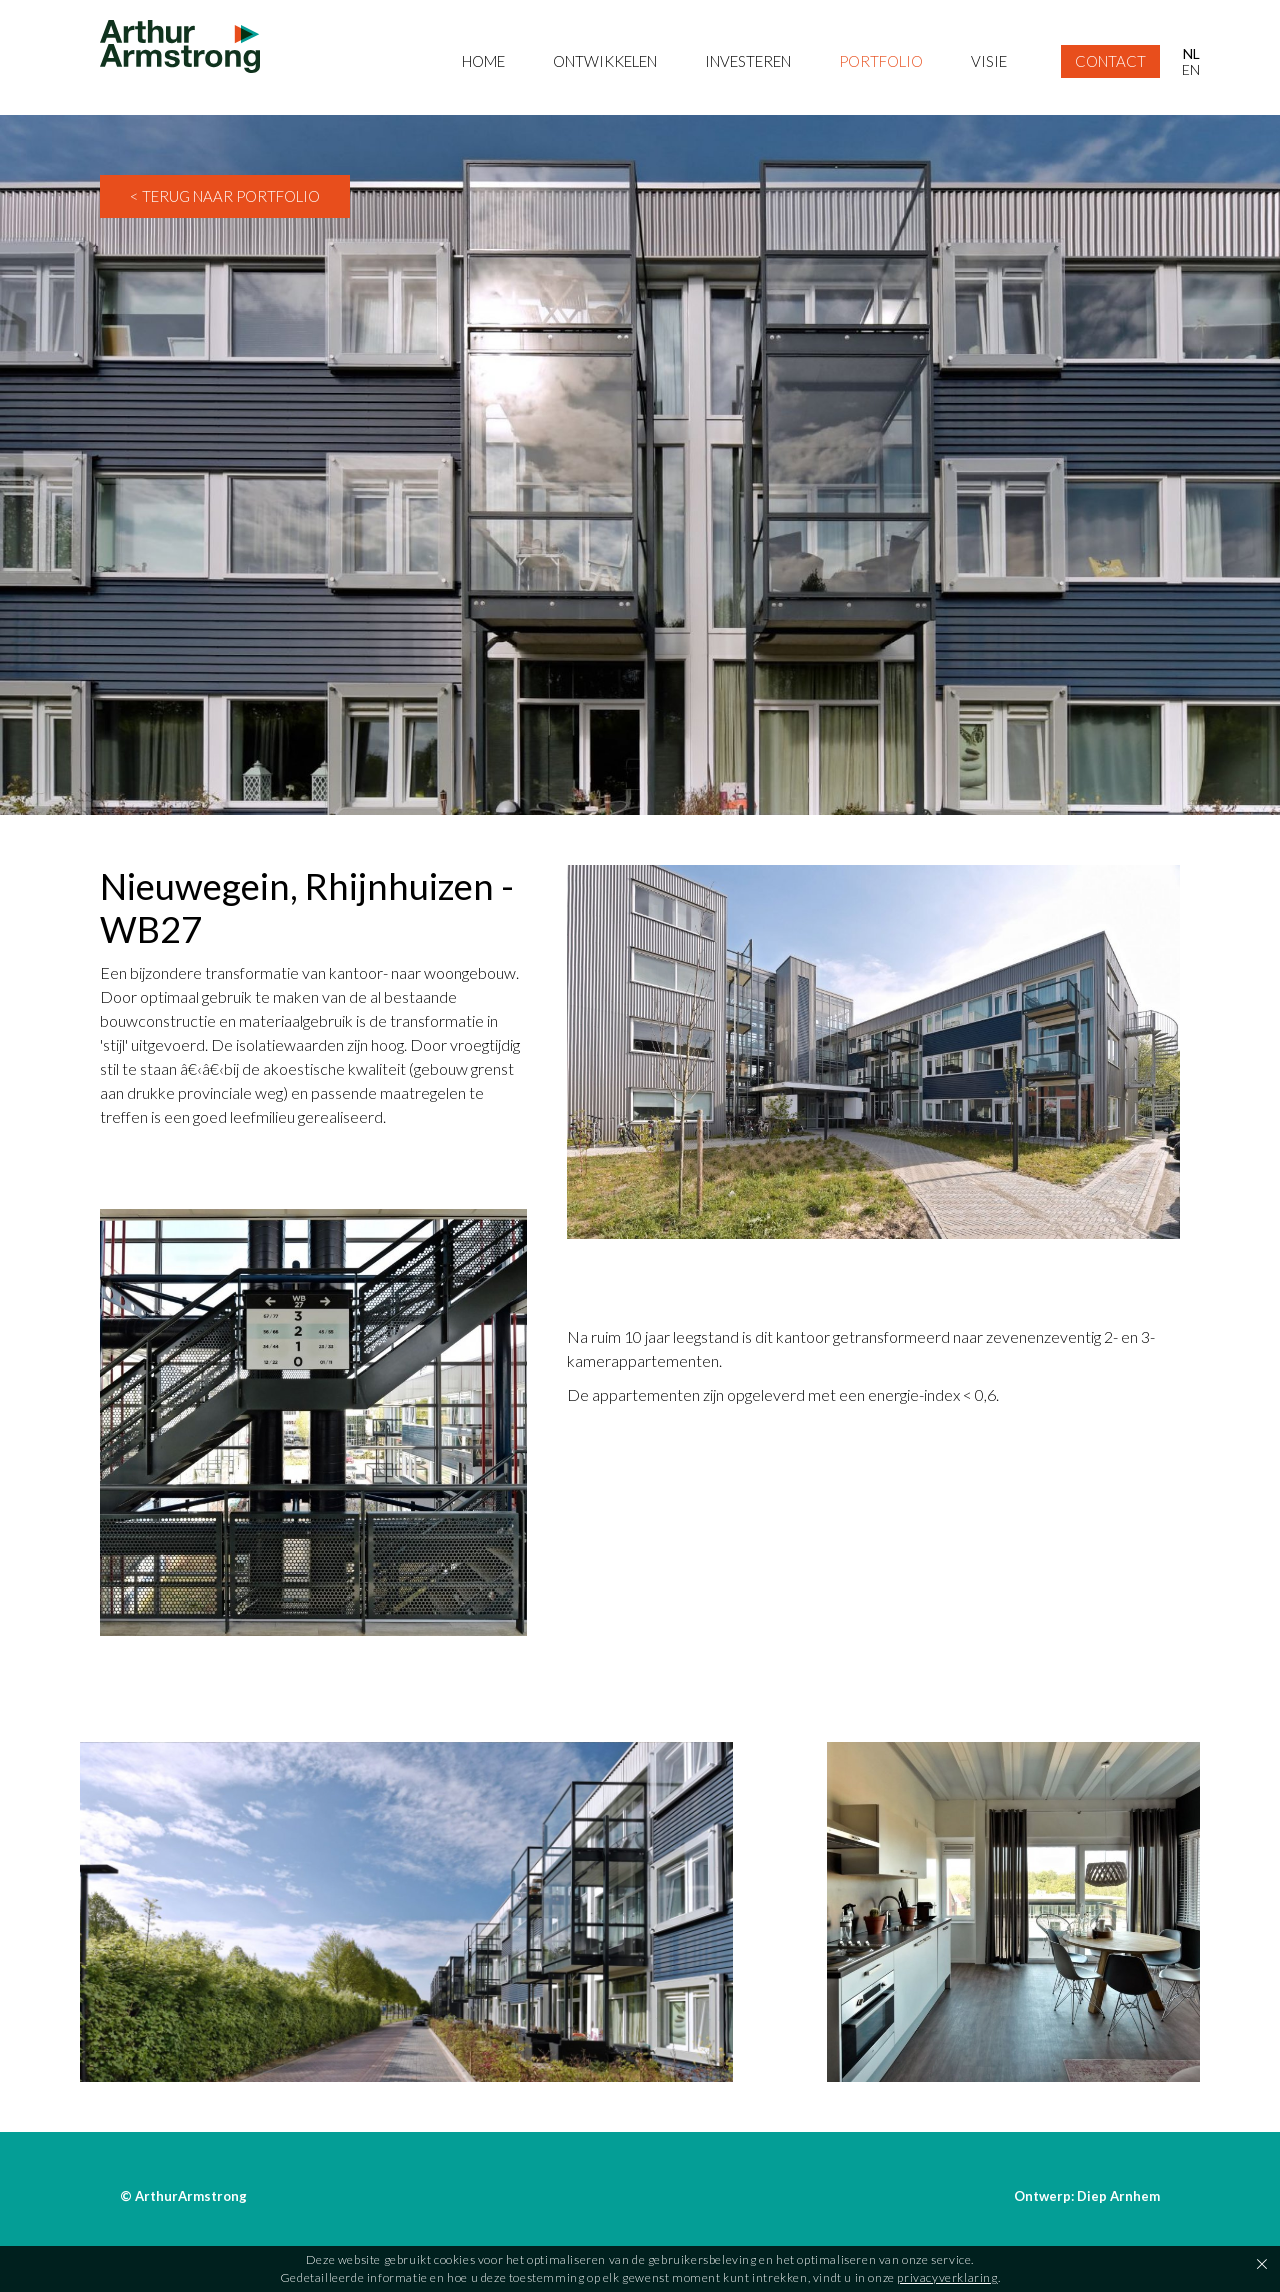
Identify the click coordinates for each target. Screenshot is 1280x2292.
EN (1191, 69)
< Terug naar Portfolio (225, 196)
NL (1191, 53)
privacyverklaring (947, 2277)
